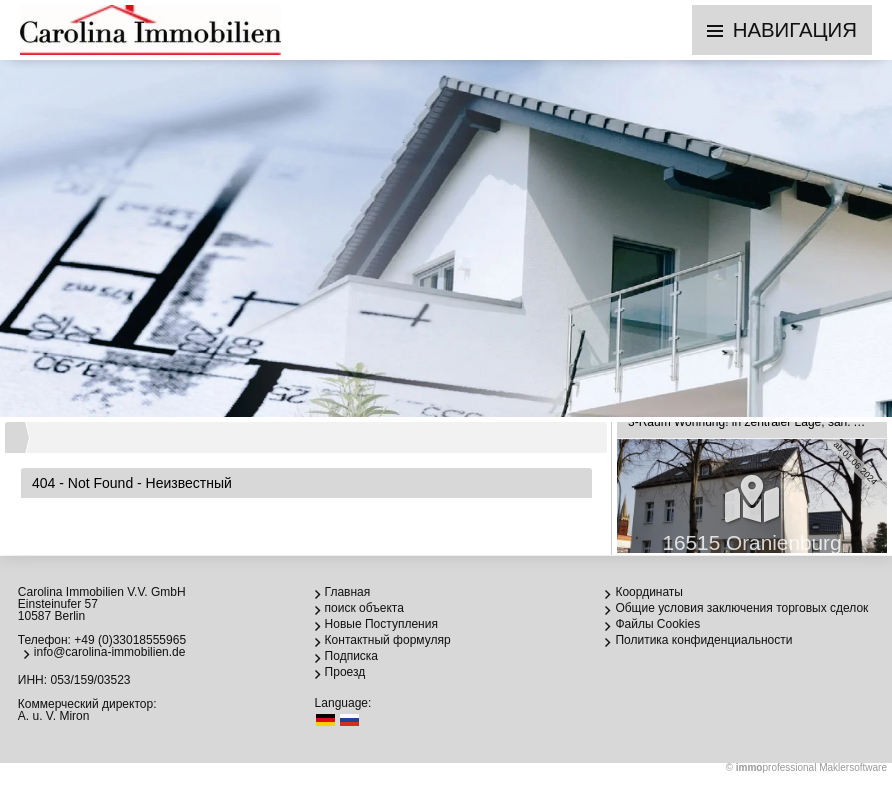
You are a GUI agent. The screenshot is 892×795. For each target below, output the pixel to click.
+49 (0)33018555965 (130, 640)
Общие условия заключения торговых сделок (741, 608)
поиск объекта (364, 608)
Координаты (649, 592)
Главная (348, 592)
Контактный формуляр (388, 640)
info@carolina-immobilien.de (110, 652)
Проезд (345, 672)
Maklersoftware (853, 767)
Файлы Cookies (657, 624)
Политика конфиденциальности (703, 640)
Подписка (351, 656)
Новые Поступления (381, 624)
